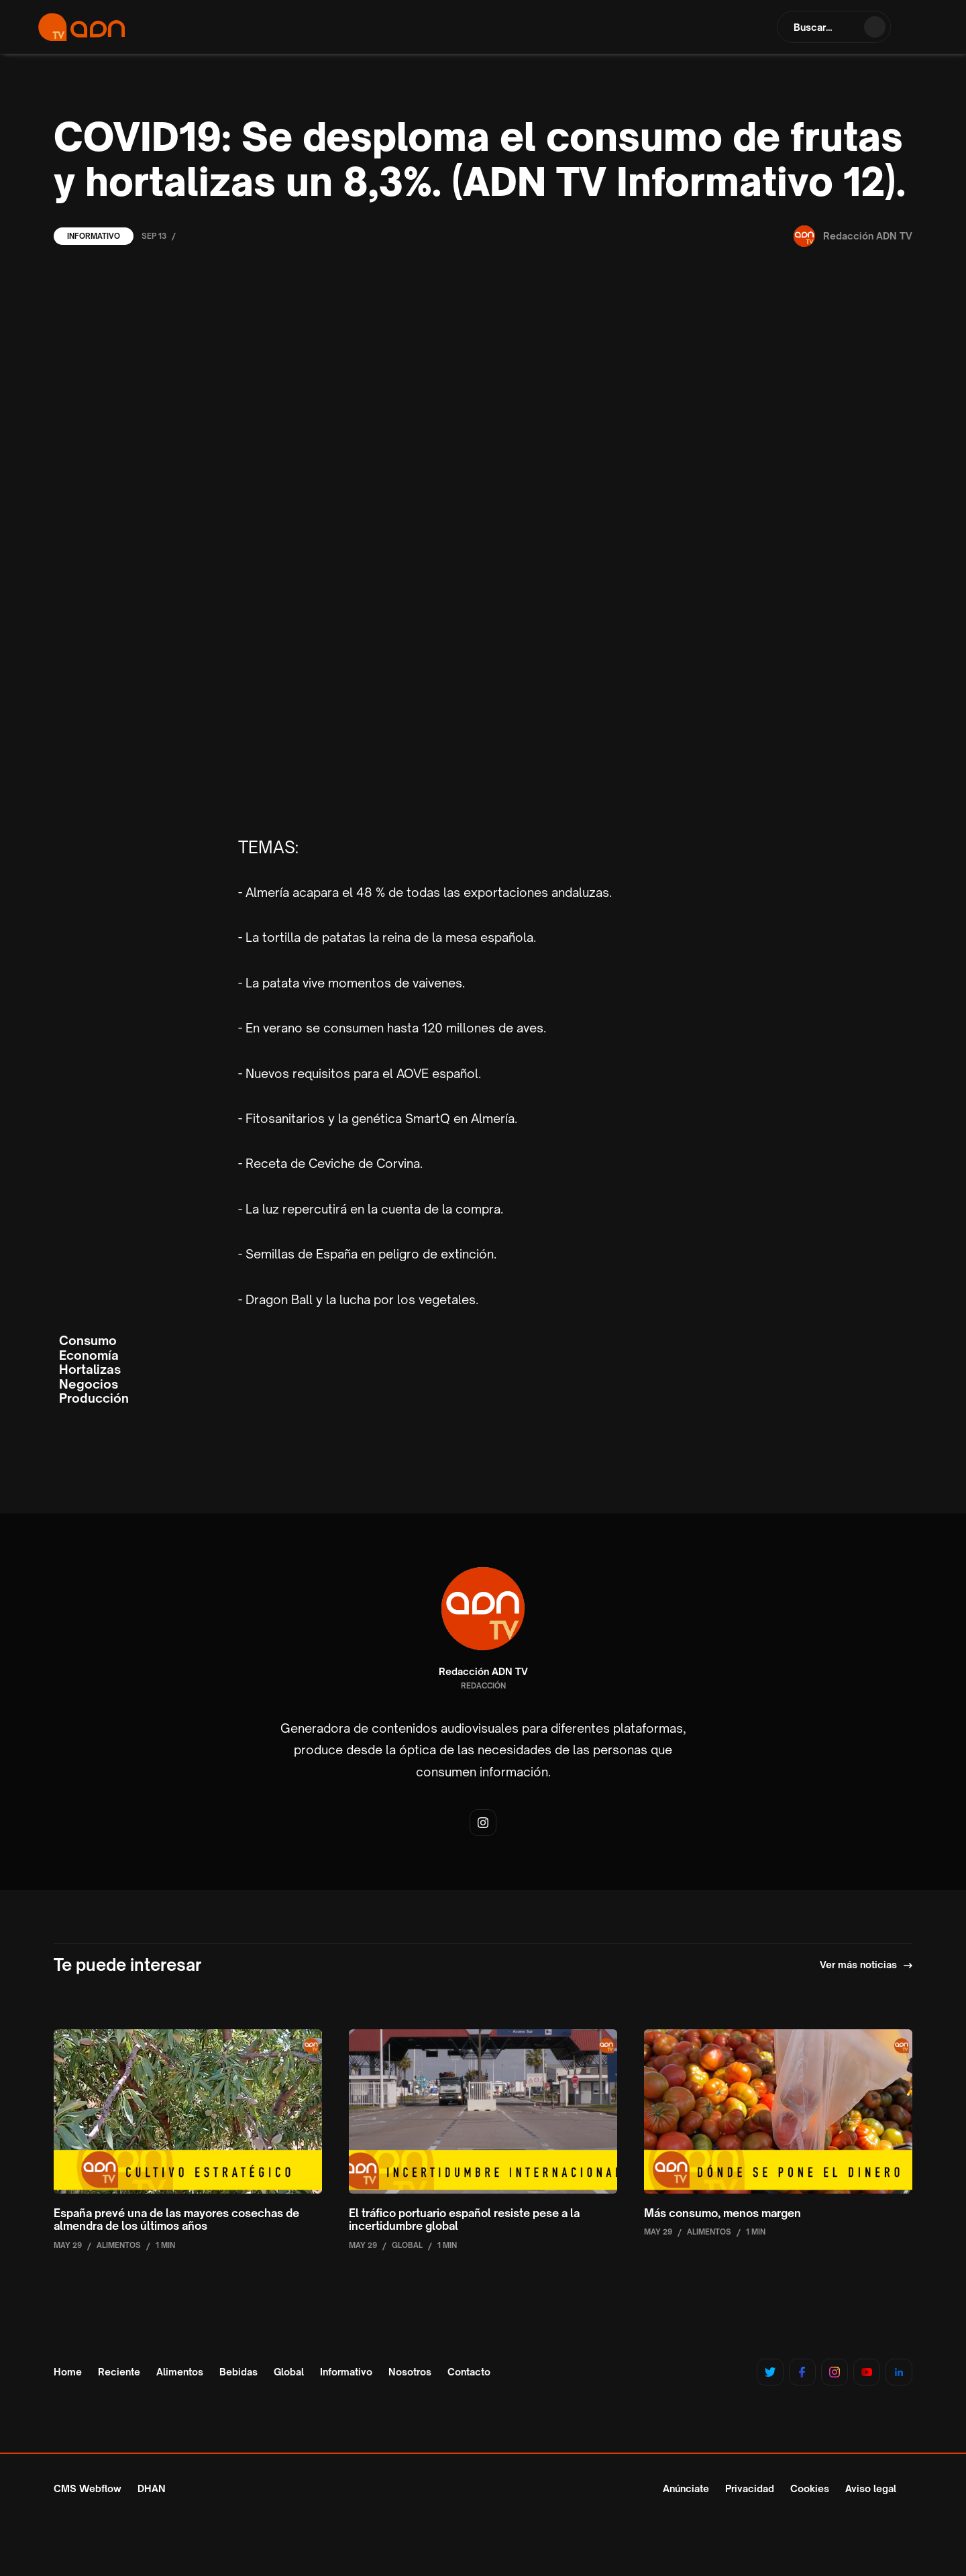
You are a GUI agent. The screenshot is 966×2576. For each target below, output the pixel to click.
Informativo (93, 236)
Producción (94, 1398)
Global (289, 2372)
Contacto (468, 2372)
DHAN (152, 2488)
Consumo (88, 1341)
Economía (89, 1355)
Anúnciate (686, 2488)
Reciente (119, 2372)
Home (68, 2372)
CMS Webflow (87, 2488)
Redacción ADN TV (483, 1671)
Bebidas (238, 2372)
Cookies (809, 2488)
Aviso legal (870, 2488)
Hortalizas (90, 1369)
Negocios (88, 1384)
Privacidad (749, 2488)
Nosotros (409, 2372)
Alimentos (179, 2372)
